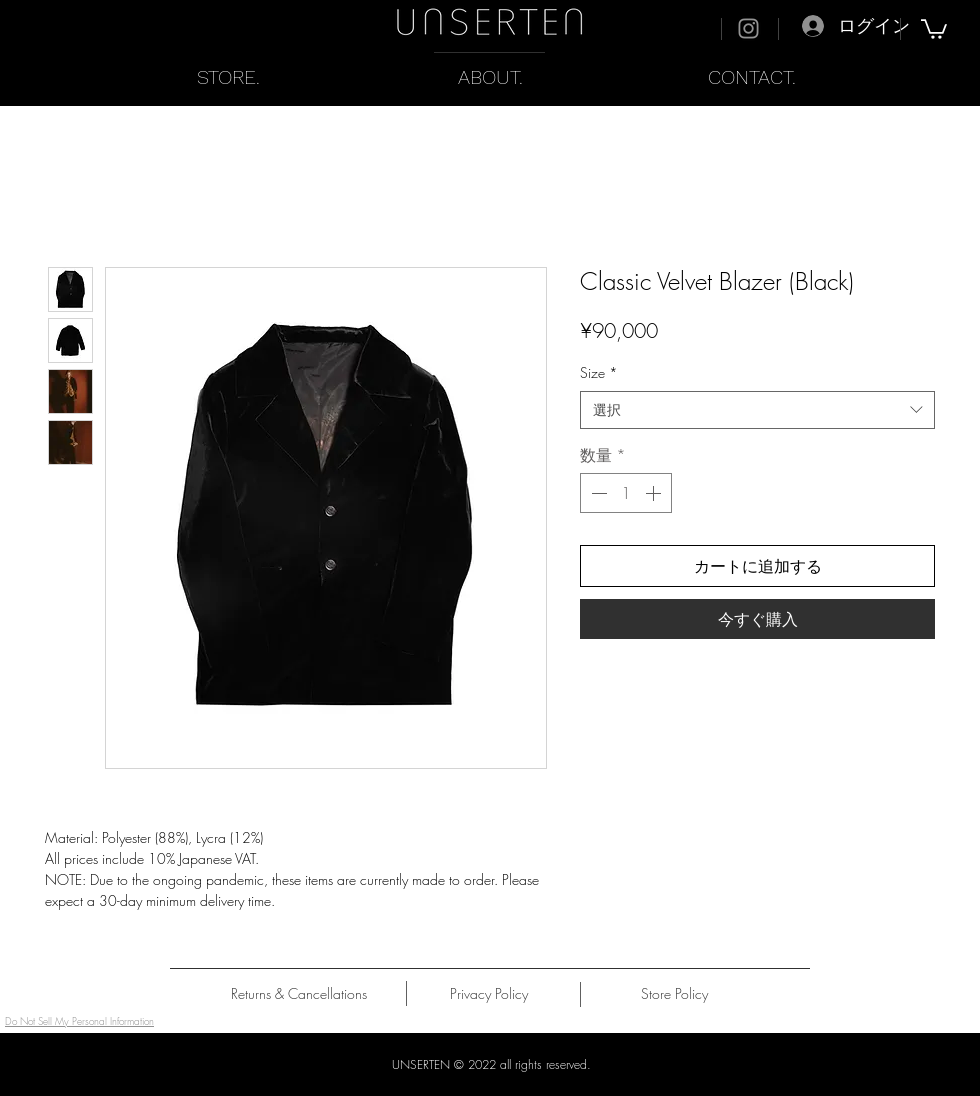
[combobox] (757, 410)
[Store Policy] (674, 994)
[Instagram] (748, 28)
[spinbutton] (626, 493)
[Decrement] (597, 493)
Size (599, 372)
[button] (934, 28)
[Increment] (655, 493)
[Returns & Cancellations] (299, 994)
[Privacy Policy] (488, 994)
